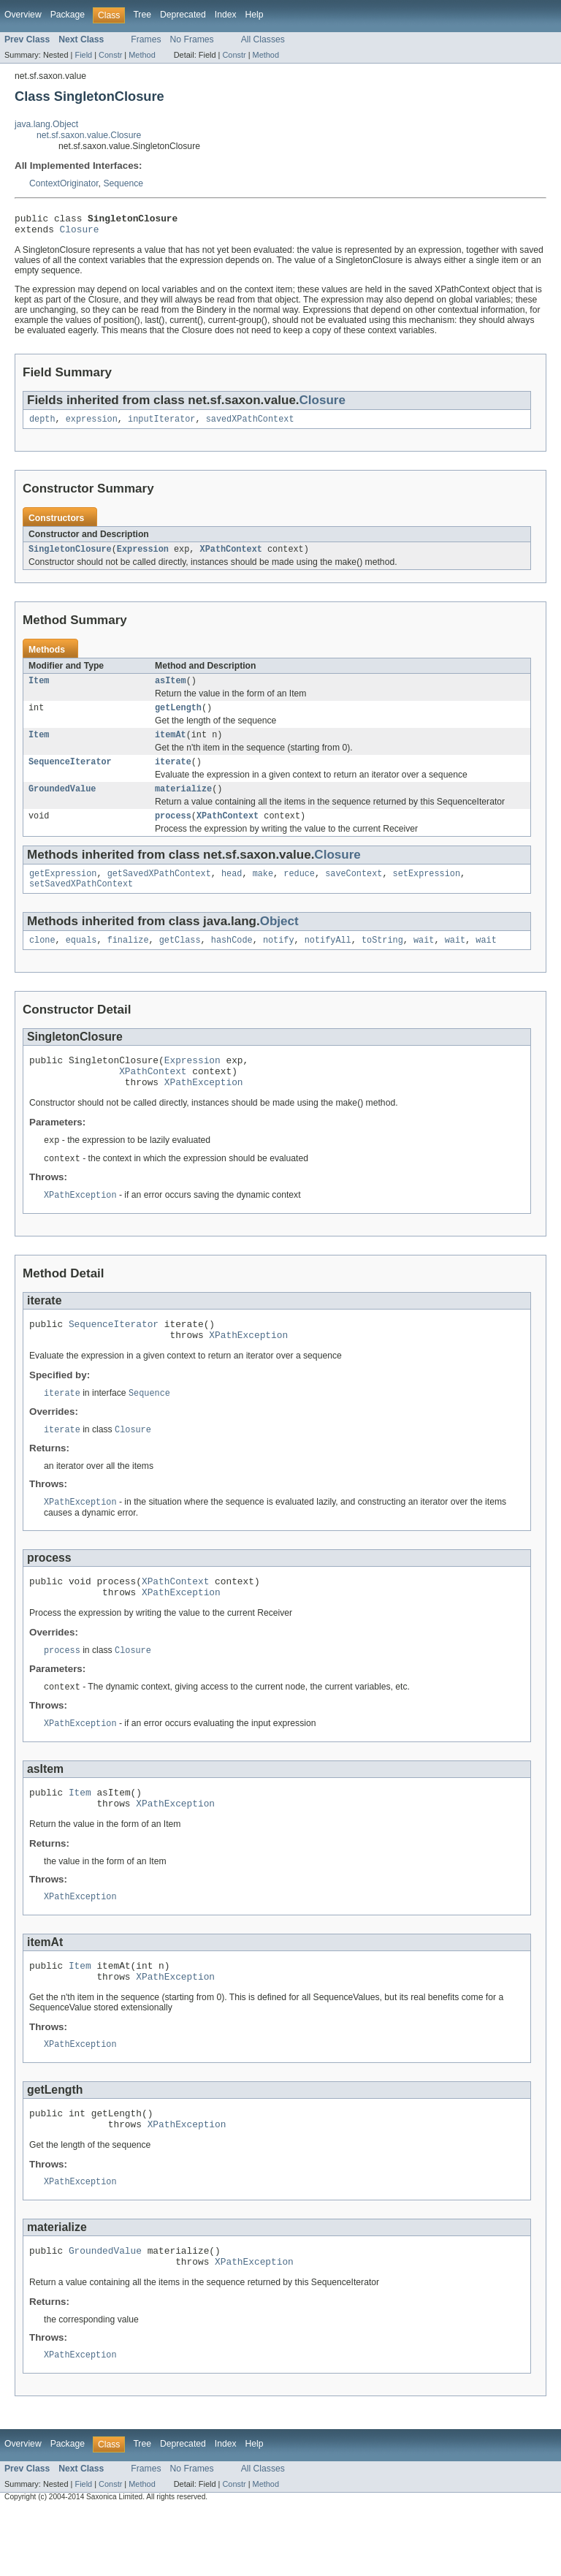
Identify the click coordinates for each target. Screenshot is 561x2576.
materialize (183, 803)
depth (42, 424)
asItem (170, 689)
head (231, 891)
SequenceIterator (70, 774)
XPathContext (231, 556)
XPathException (203, 1108)
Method (142, 54)
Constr (110, 54)
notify (278, 960)
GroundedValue (62, 803)
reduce (299, 891)
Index (226, 15)
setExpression (426, 891)
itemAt (170, 746)
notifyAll (328, 960)
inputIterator (161, 424)
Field (83, 54)
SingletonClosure (70, 556)
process (173, 831)
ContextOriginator (64, 183)
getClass (180, 960)
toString (382, 960)
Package (67, 15)
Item (38, 689)
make (263, 891)
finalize (128, 960)
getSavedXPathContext (159, 891)
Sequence (123, 183)
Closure (79, 233)
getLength (178, 717)
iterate (173, 774)
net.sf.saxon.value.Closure (89, 135)
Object (279, 940)
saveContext (353, 891)
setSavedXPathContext (81, 902)
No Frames (192, 39)
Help (254, 15)
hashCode (232, 960)
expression (92, 424)
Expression (143, 556)
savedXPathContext (250, 424)
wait (423, 960)
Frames (146, 39)
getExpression (62, 891)
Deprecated (183, 15)
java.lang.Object (46, 124)
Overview (23, 15)
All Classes (263, 39)
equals (81, 960)
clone (42, 960)
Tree (142, 15)
